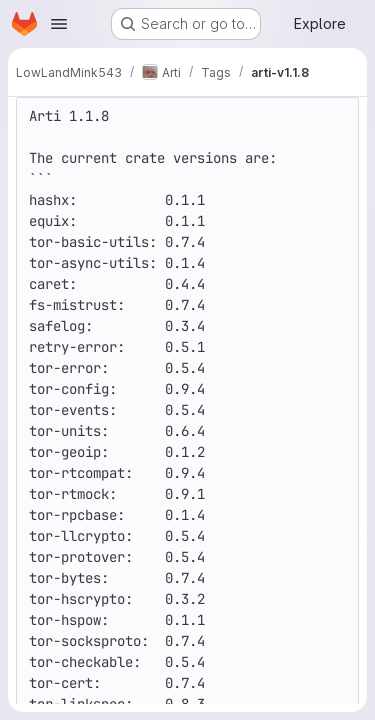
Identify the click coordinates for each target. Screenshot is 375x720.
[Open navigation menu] (59, 24)
